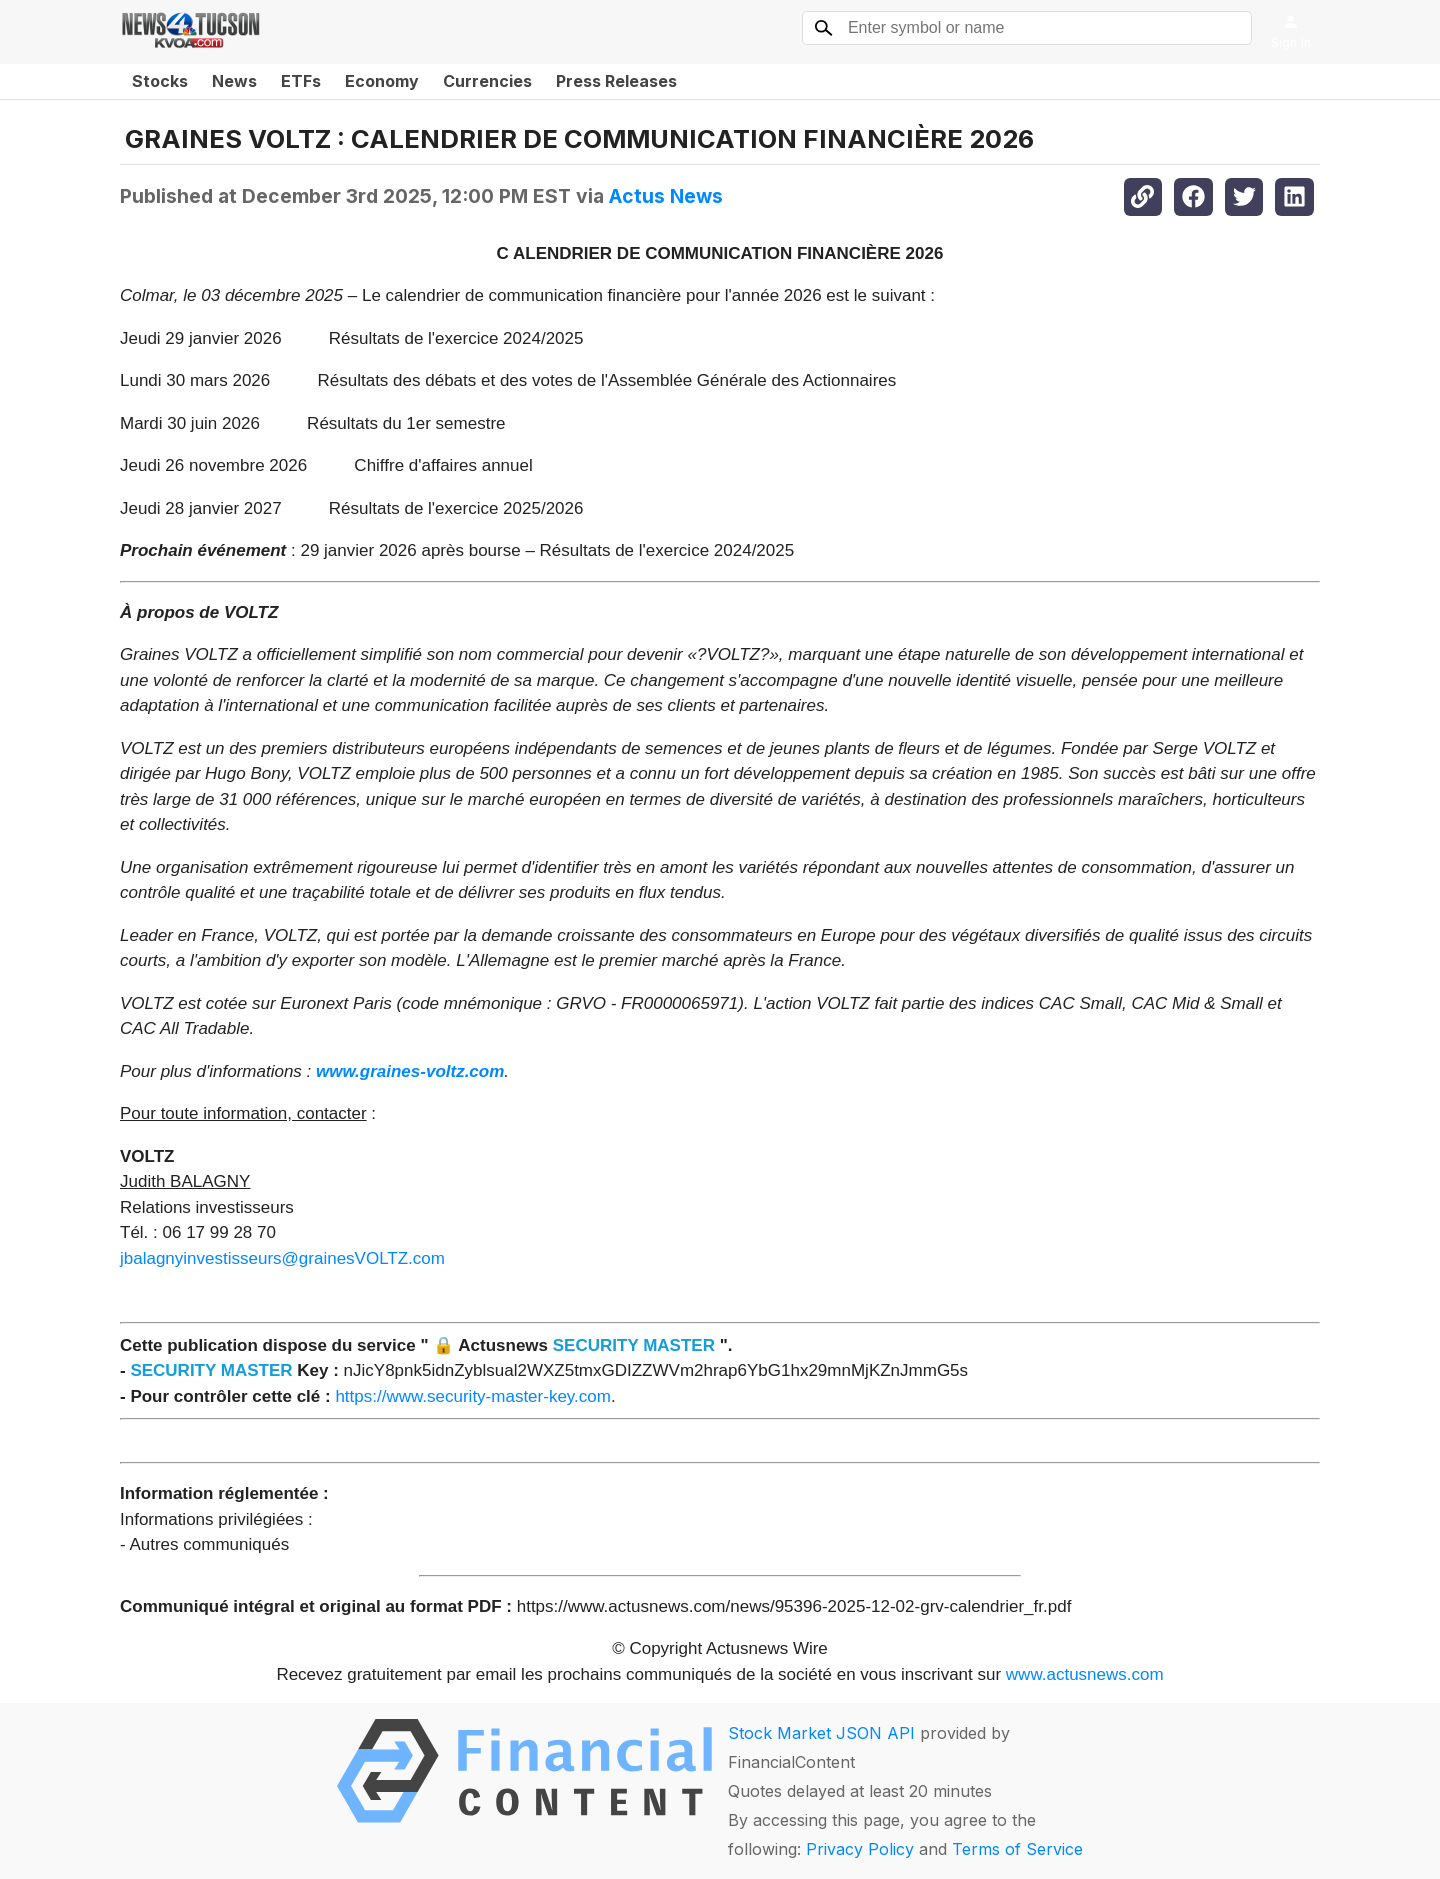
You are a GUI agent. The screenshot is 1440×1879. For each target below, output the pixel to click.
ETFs (301, 81)
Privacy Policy (860, 1849)
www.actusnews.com (1085, 1674)
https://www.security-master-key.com (473, 1396)
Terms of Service (1017, 1849)
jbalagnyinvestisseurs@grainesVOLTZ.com (282, 1258)
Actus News (666, 196)
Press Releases (616, 81)
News (234, 81)
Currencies (487, 81)
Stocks (160, 81)
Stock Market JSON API (821, 1733)
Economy (382, 81)
